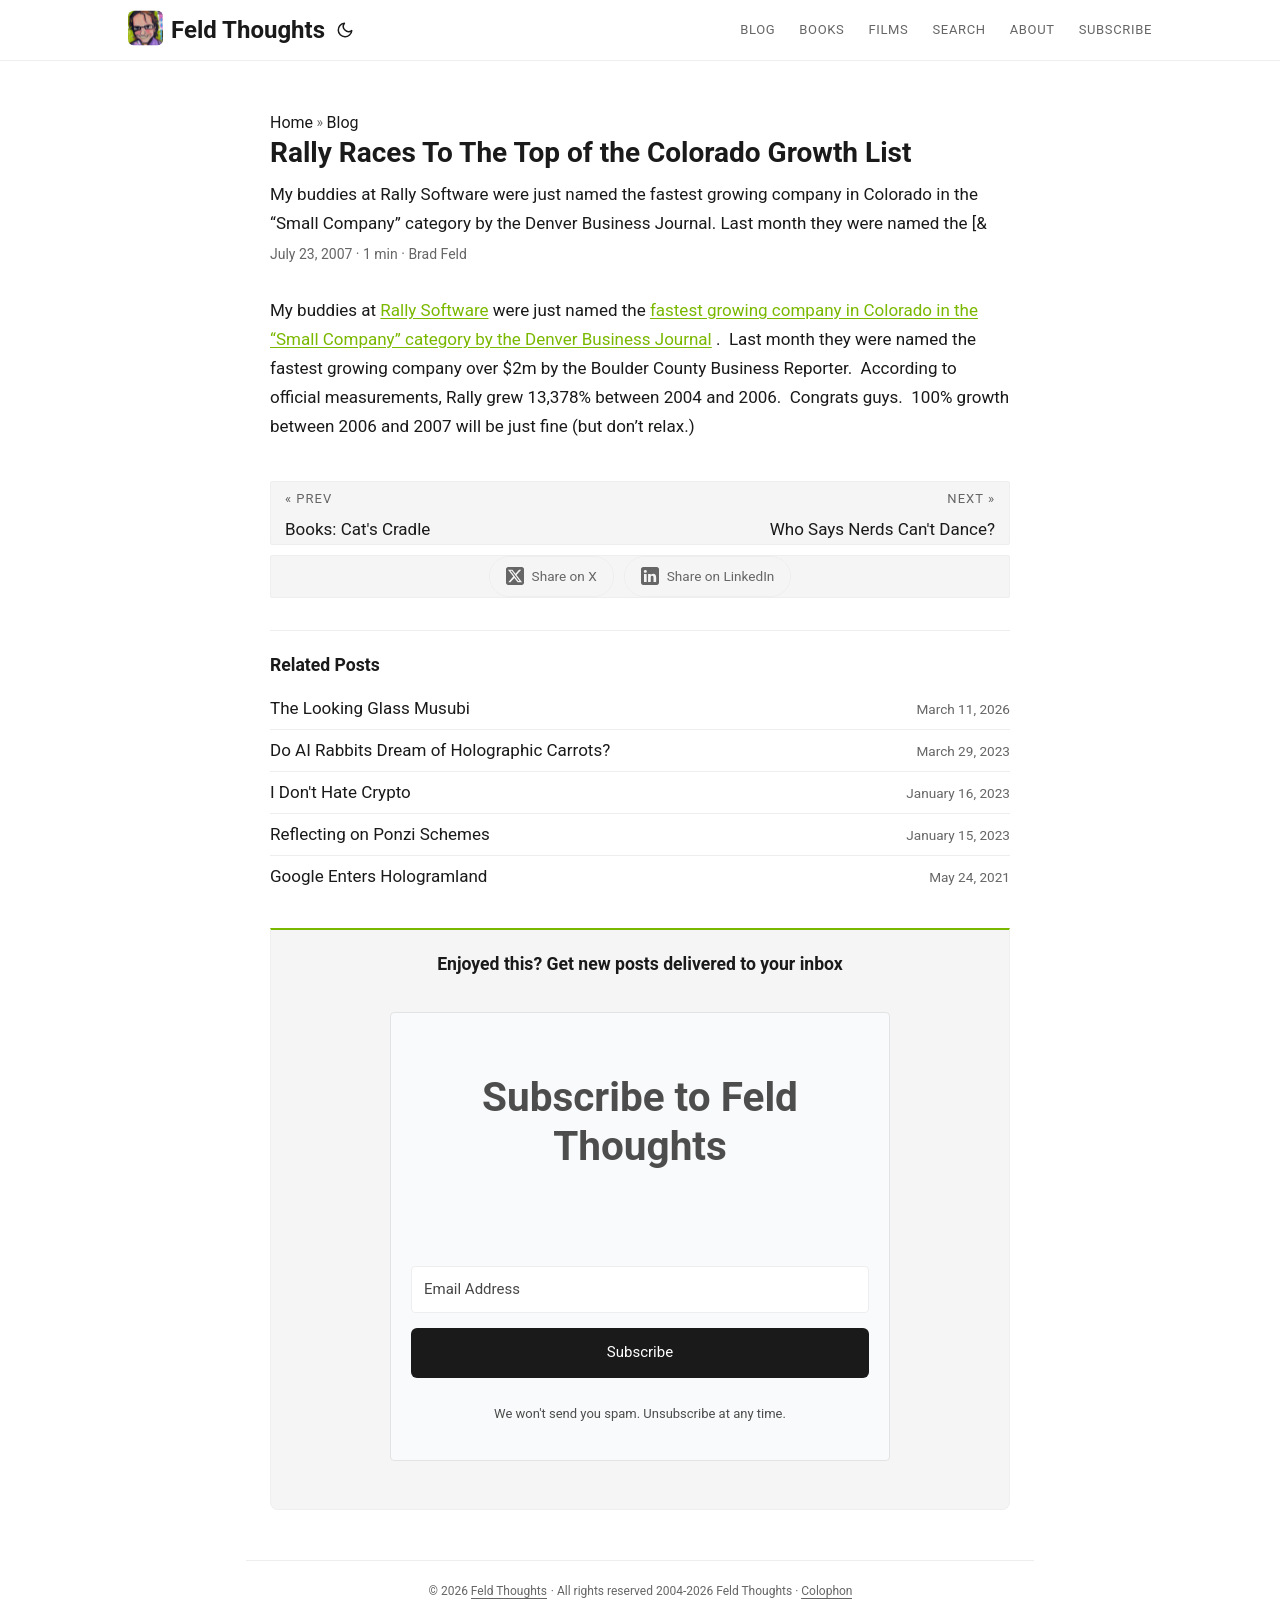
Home (291, 122)
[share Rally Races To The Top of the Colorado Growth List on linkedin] (708, 576)
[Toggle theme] (345, 30)
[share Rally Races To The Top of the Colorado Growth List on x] (551, 576)
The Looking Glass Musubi (370, 708)
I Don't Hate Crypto (340, 792)
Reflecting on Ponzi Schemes (380, 834)
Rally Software (434, 310)
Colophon (826, 1591)
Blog (343, 122)
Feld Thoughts (226, 28)
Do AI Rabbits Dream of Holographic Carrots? (440, 750)
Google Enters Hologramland (378, 876)
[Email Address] (640, 1289)
